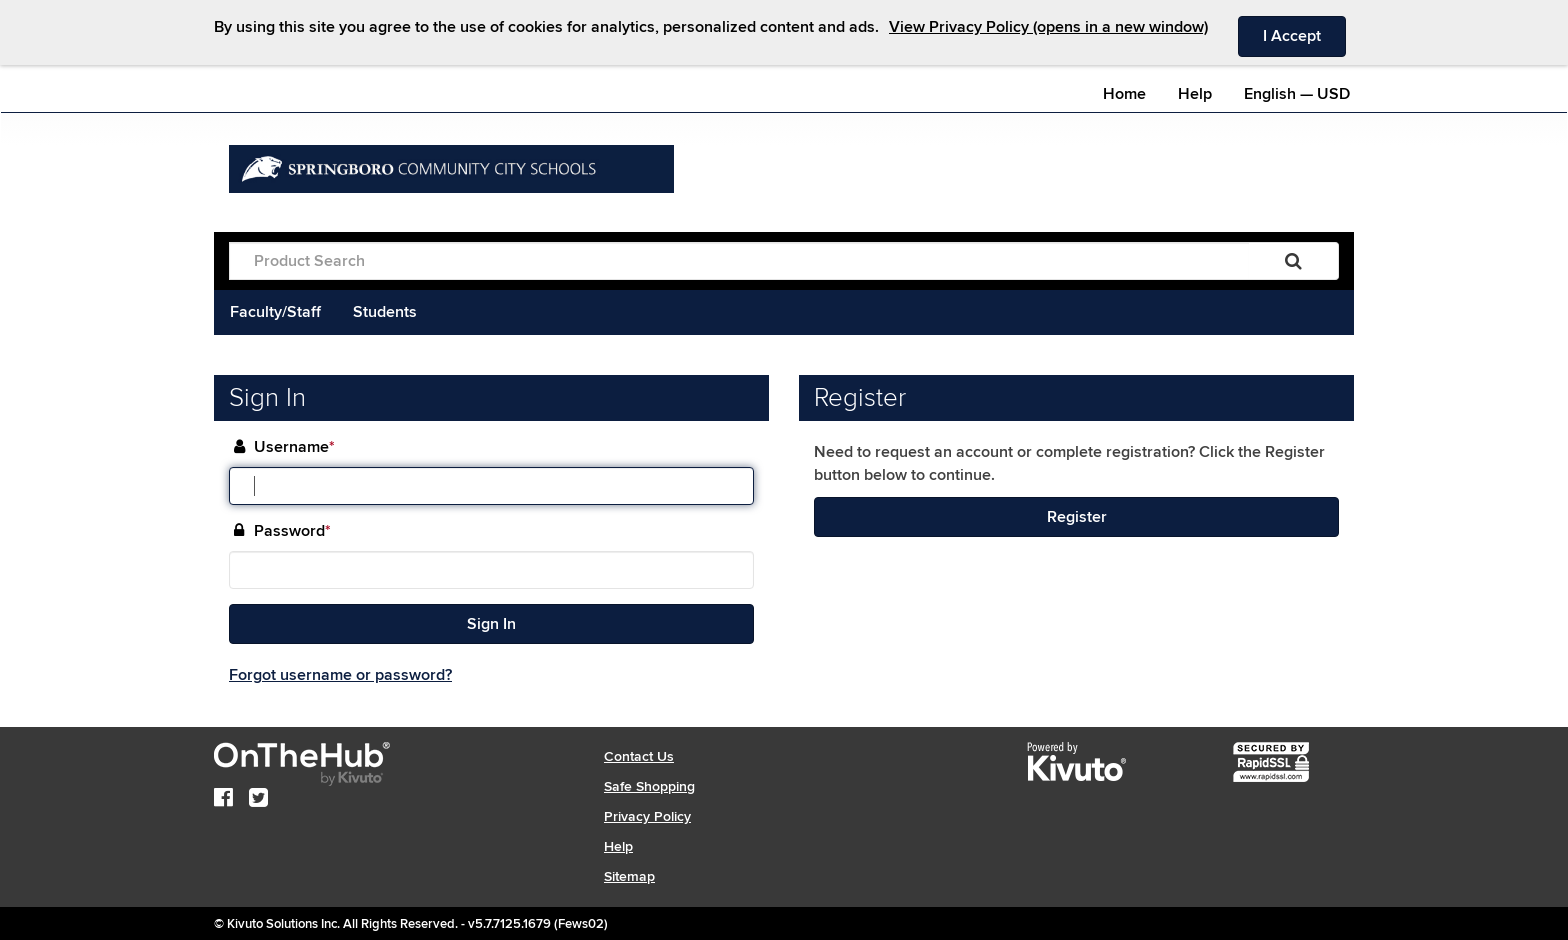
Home (1124, 94)
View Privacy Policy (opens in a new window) (1048, 27)
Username (294, 447)
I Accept (1304, 35)
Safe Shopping (649, 786)
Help (1195, 94)
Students (385, 312)
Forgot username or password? (340, 675)
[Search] (1293, 261)
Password (292, 531)
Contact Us (639, 756)
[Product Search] (739, 261)
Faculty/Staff (275, 312)
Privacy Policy (647, 816)
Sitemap (629, 876)
